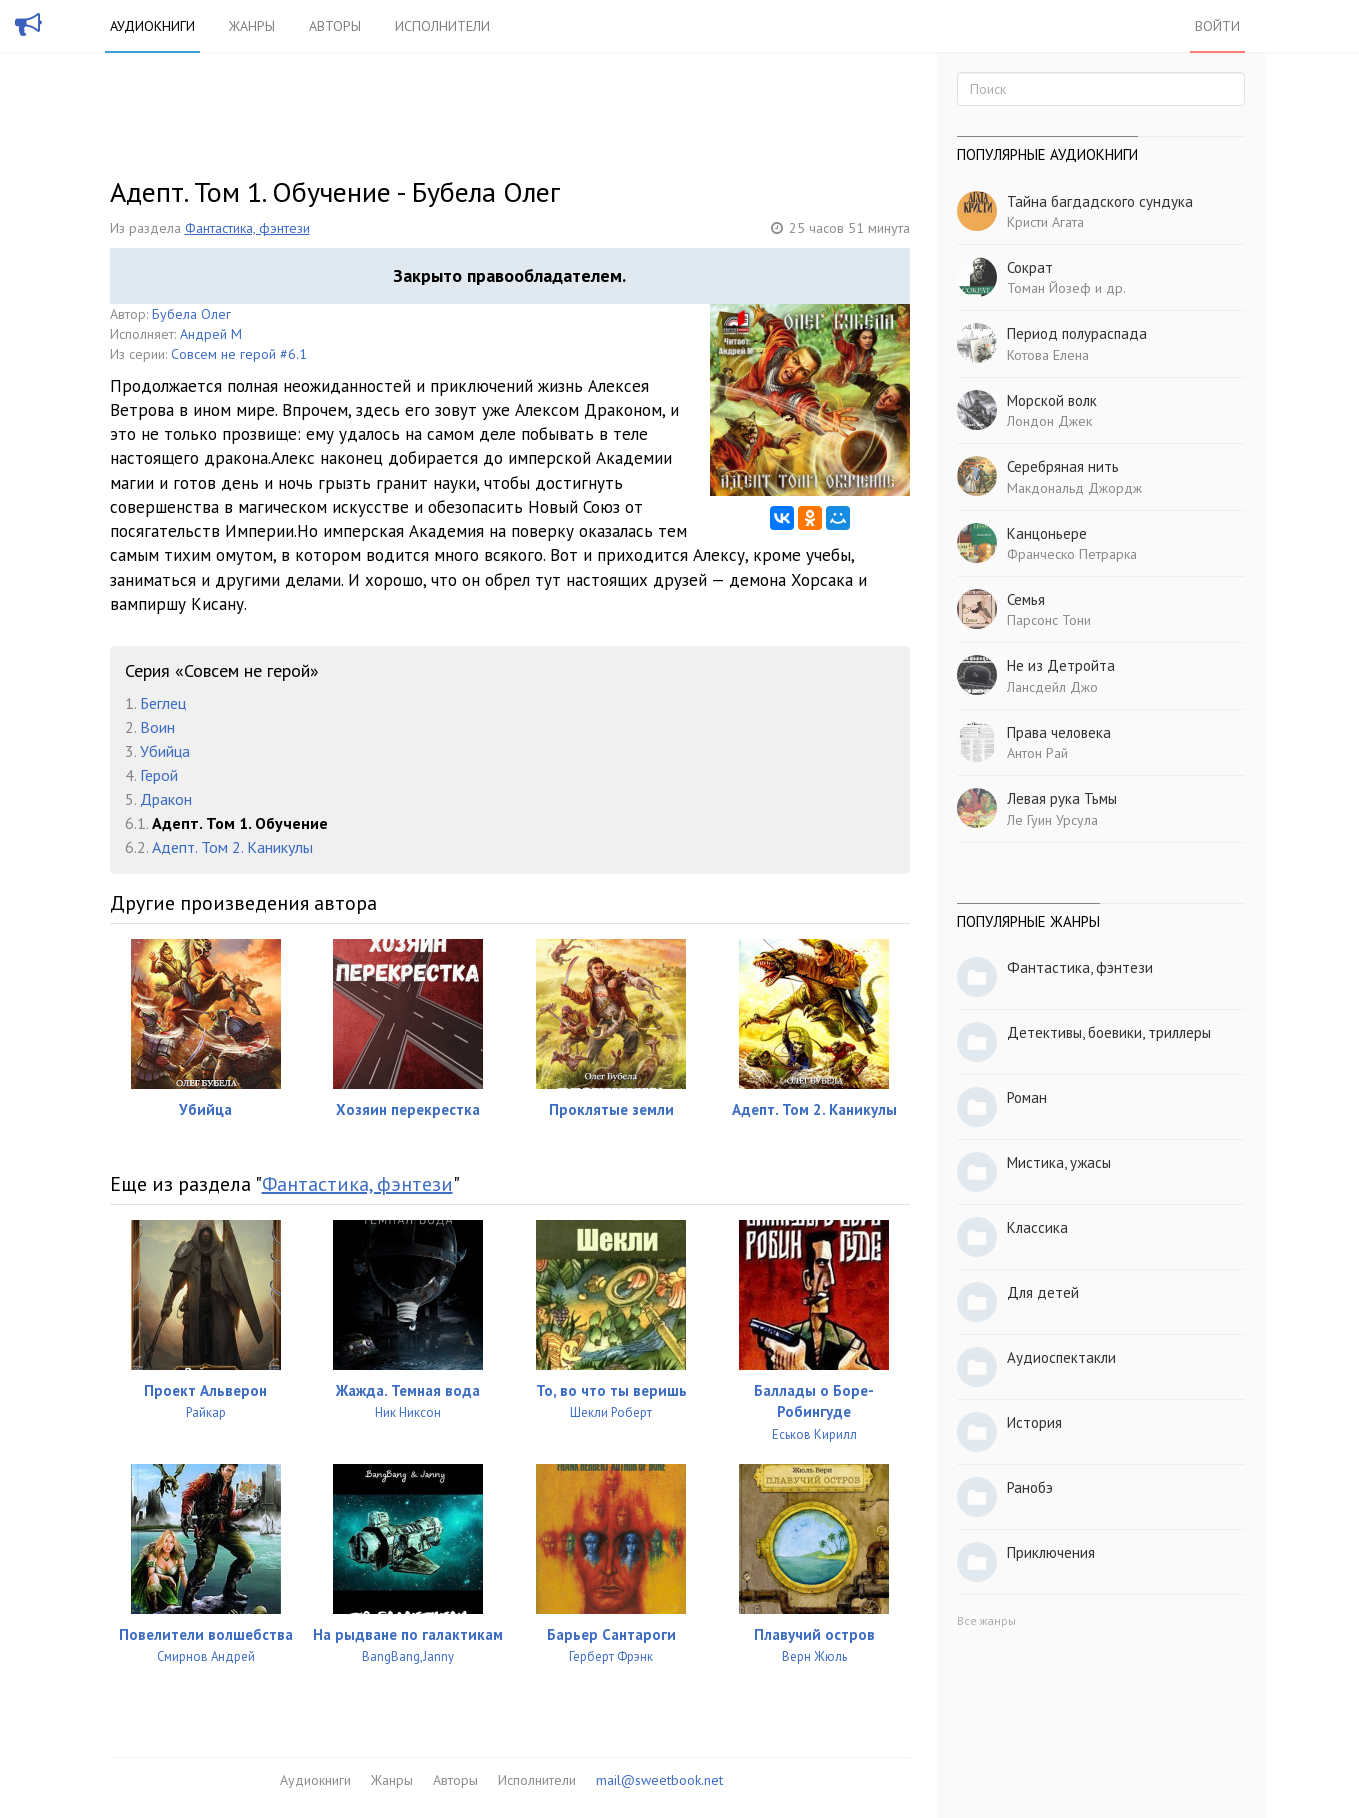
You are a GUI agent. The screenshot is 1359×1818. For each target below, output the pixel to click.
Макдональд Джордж (1074, 488)
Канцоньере (1047, 533)
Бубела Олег (191, 314)
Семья (1026, 599)
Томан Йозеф (1049, 288)
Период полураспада (1077, 333)
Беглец (163, 703)
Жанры (252, 26)
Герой (159, 775)
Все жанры (986, 1620)
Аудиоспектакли (1061, 1357)
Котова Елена (1048, 355)
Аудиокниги (152, 26)
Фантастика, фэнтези (247, 228)
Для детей (1043, 1292)
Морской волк (1052, 400)
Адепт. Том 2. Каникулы (232, 847)
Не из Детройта (1061, 665)
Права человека (1059, 732)
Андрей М (211, 334)
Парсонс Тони (1049, 620)
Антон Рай (1037, 753)
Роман (1027, 1097)
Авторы (335, 26)
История (1034, 1422)
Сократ (1030, 267)
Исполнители (442, 26)
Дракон (166, 799)
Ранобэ (1030, 1487)
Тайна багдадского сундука (1100, 201)
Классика (1037, 1227)
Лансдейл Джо (1052, 687)
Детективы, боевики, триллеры (1109, 1032)
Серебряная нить (1063, 466)
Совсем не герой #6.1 (239, 354)
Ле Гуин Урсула (1052, 820)
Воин (157, 727)
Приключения (1051, 1552)
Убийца (165, 751)
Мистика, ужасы (1059, 1162)
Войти (1217, 26)
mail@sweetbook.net (659, 1780)
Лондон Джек (1049, 421)
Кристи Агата (1045, 222)
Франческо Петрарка (1072, 554)
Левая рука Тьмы (1062, 798)
